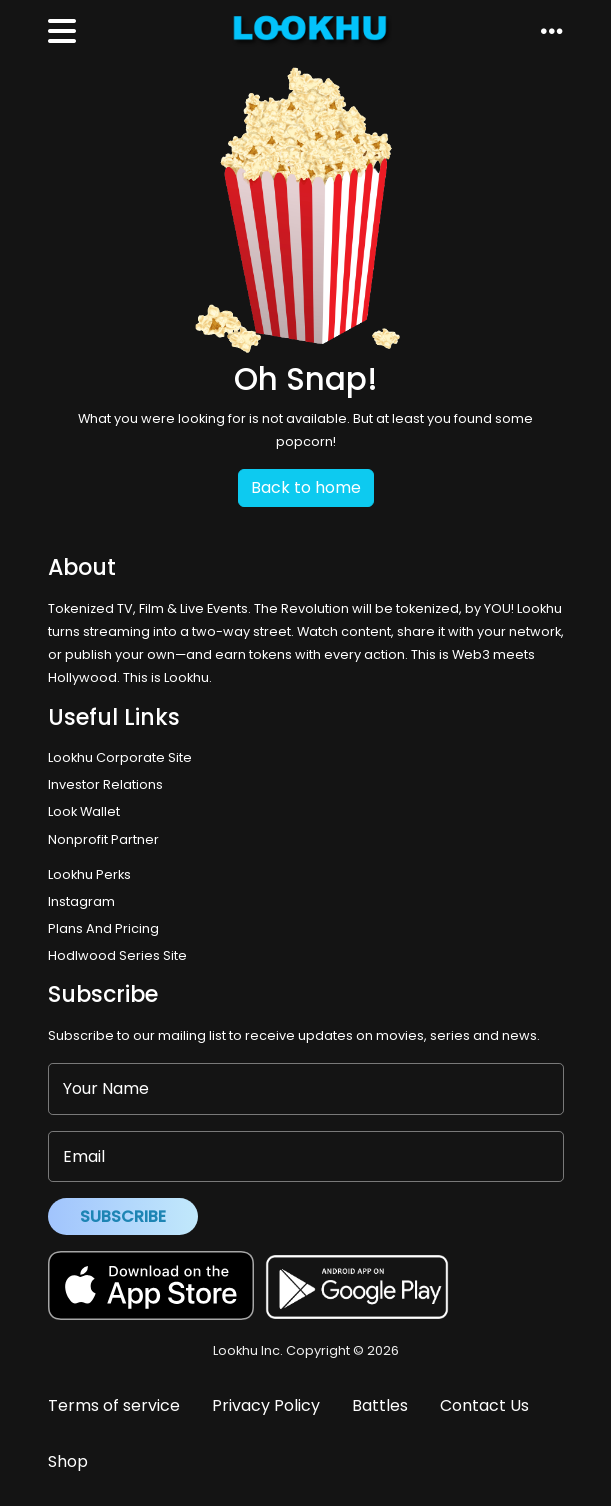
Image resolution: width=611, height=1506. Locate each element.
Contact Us (484, 1405)
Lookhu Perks (89, 874)
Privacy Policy (266, 1405)
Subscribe (123, 1216)
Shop (68, 1461)
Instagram (81, 901)
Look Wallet (84, 811)
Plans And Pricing (103, 928)
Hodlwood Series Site (117, 955)
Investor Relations (105, 784)
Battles (380, 1405)
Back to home (306, 487)
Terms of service (114, 1405)
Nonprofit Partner (103, 839)
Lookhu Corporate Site (123, 757)
